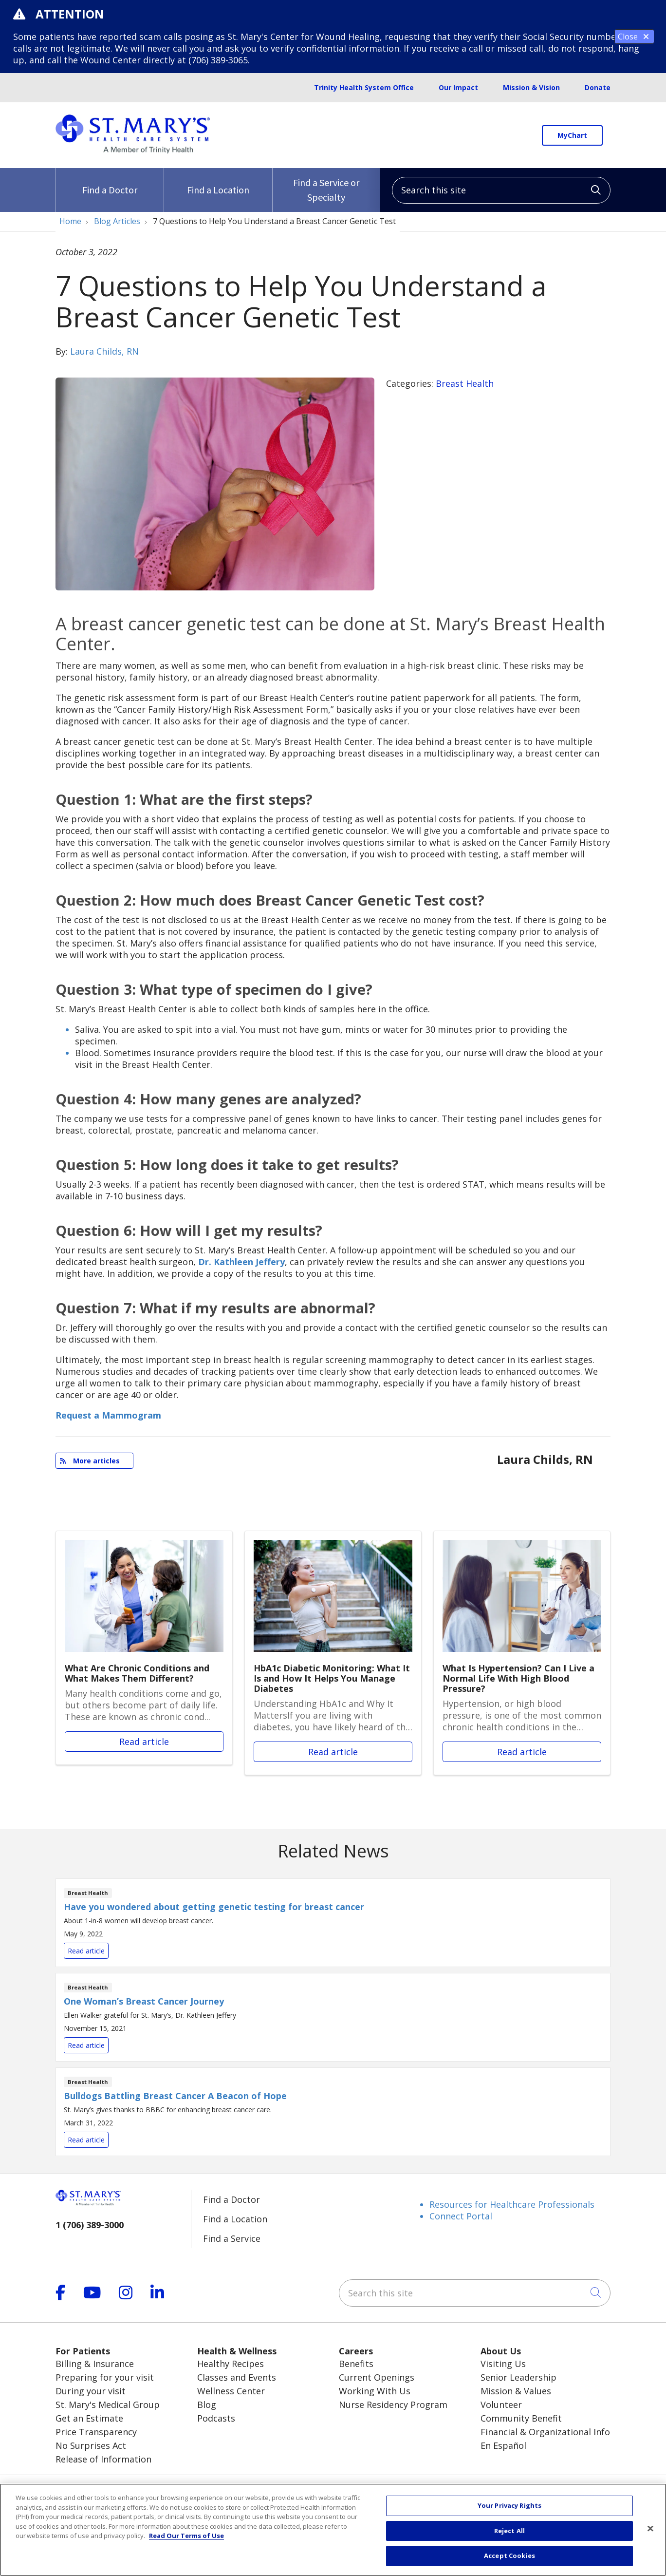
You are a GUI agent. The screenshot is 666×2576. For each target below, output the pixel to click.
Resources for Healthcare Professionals (511, 2204)
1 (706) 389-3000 (90, 2225)
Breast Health (465, 383)
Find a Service (231, 2238)
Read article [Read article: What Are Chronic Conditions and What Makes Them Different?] (144, 1647)
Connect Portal (460, 2216)
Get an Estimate (89, 2418)
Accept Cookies (509, 2556)
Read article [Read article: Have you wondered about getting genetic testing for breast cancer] (333, 1923)
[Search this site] (501, 190)
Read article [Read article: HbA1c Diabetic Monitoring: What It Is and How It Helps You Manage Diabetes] (333, 1653)
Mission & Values (516, 2391)
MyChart (572, 135)
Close (634, 36)
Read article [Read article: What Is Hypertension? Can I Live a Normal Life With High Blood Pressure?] (522, 1653)
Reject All (509, 2531)
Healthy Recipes (230, 2363)
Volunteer (501, 2404)
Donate (597, 87)
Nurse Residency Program (393, 2404)
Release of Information (103, 2459)
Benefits (356, 2363)
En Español (503, 2445)
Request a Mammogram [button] (108, 1415)
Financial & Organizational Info (545, 2432)
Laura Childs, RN (104, 351)
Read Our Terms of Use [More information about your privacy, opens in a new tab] (186, 2536)
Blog (206, 2404)
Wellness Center (231, 2391)
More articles (89, 1460)
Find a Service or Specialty (326, 185)
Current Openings (376, 2377)
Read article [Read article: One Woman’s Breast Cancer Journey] (333, 2017)
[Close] (650, 2528)
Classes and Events (236, 2377)
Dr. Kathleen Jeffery (241, 1262)
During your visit (91, 2391)
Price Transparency (96, 2432)
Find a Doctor (109, 182)
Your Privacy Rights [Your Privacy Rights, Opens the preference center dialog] (509, 2505)
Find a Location (218, 182)
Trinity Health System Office (364, 87)
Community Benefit (521, 2418)
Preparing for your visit (105, 2377)
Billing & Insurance (95, 2363)
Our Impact (458, 87)
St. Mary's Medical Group (108, 2404)
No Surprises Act (91, 2445)
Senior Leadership (518, 2377)
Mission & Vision (531, 87)
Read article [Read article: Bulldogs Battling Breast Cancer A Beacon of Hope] (333, 2112)
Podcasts (216, 2418)
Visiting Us (503, 2363)
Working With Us (374, 2391)
